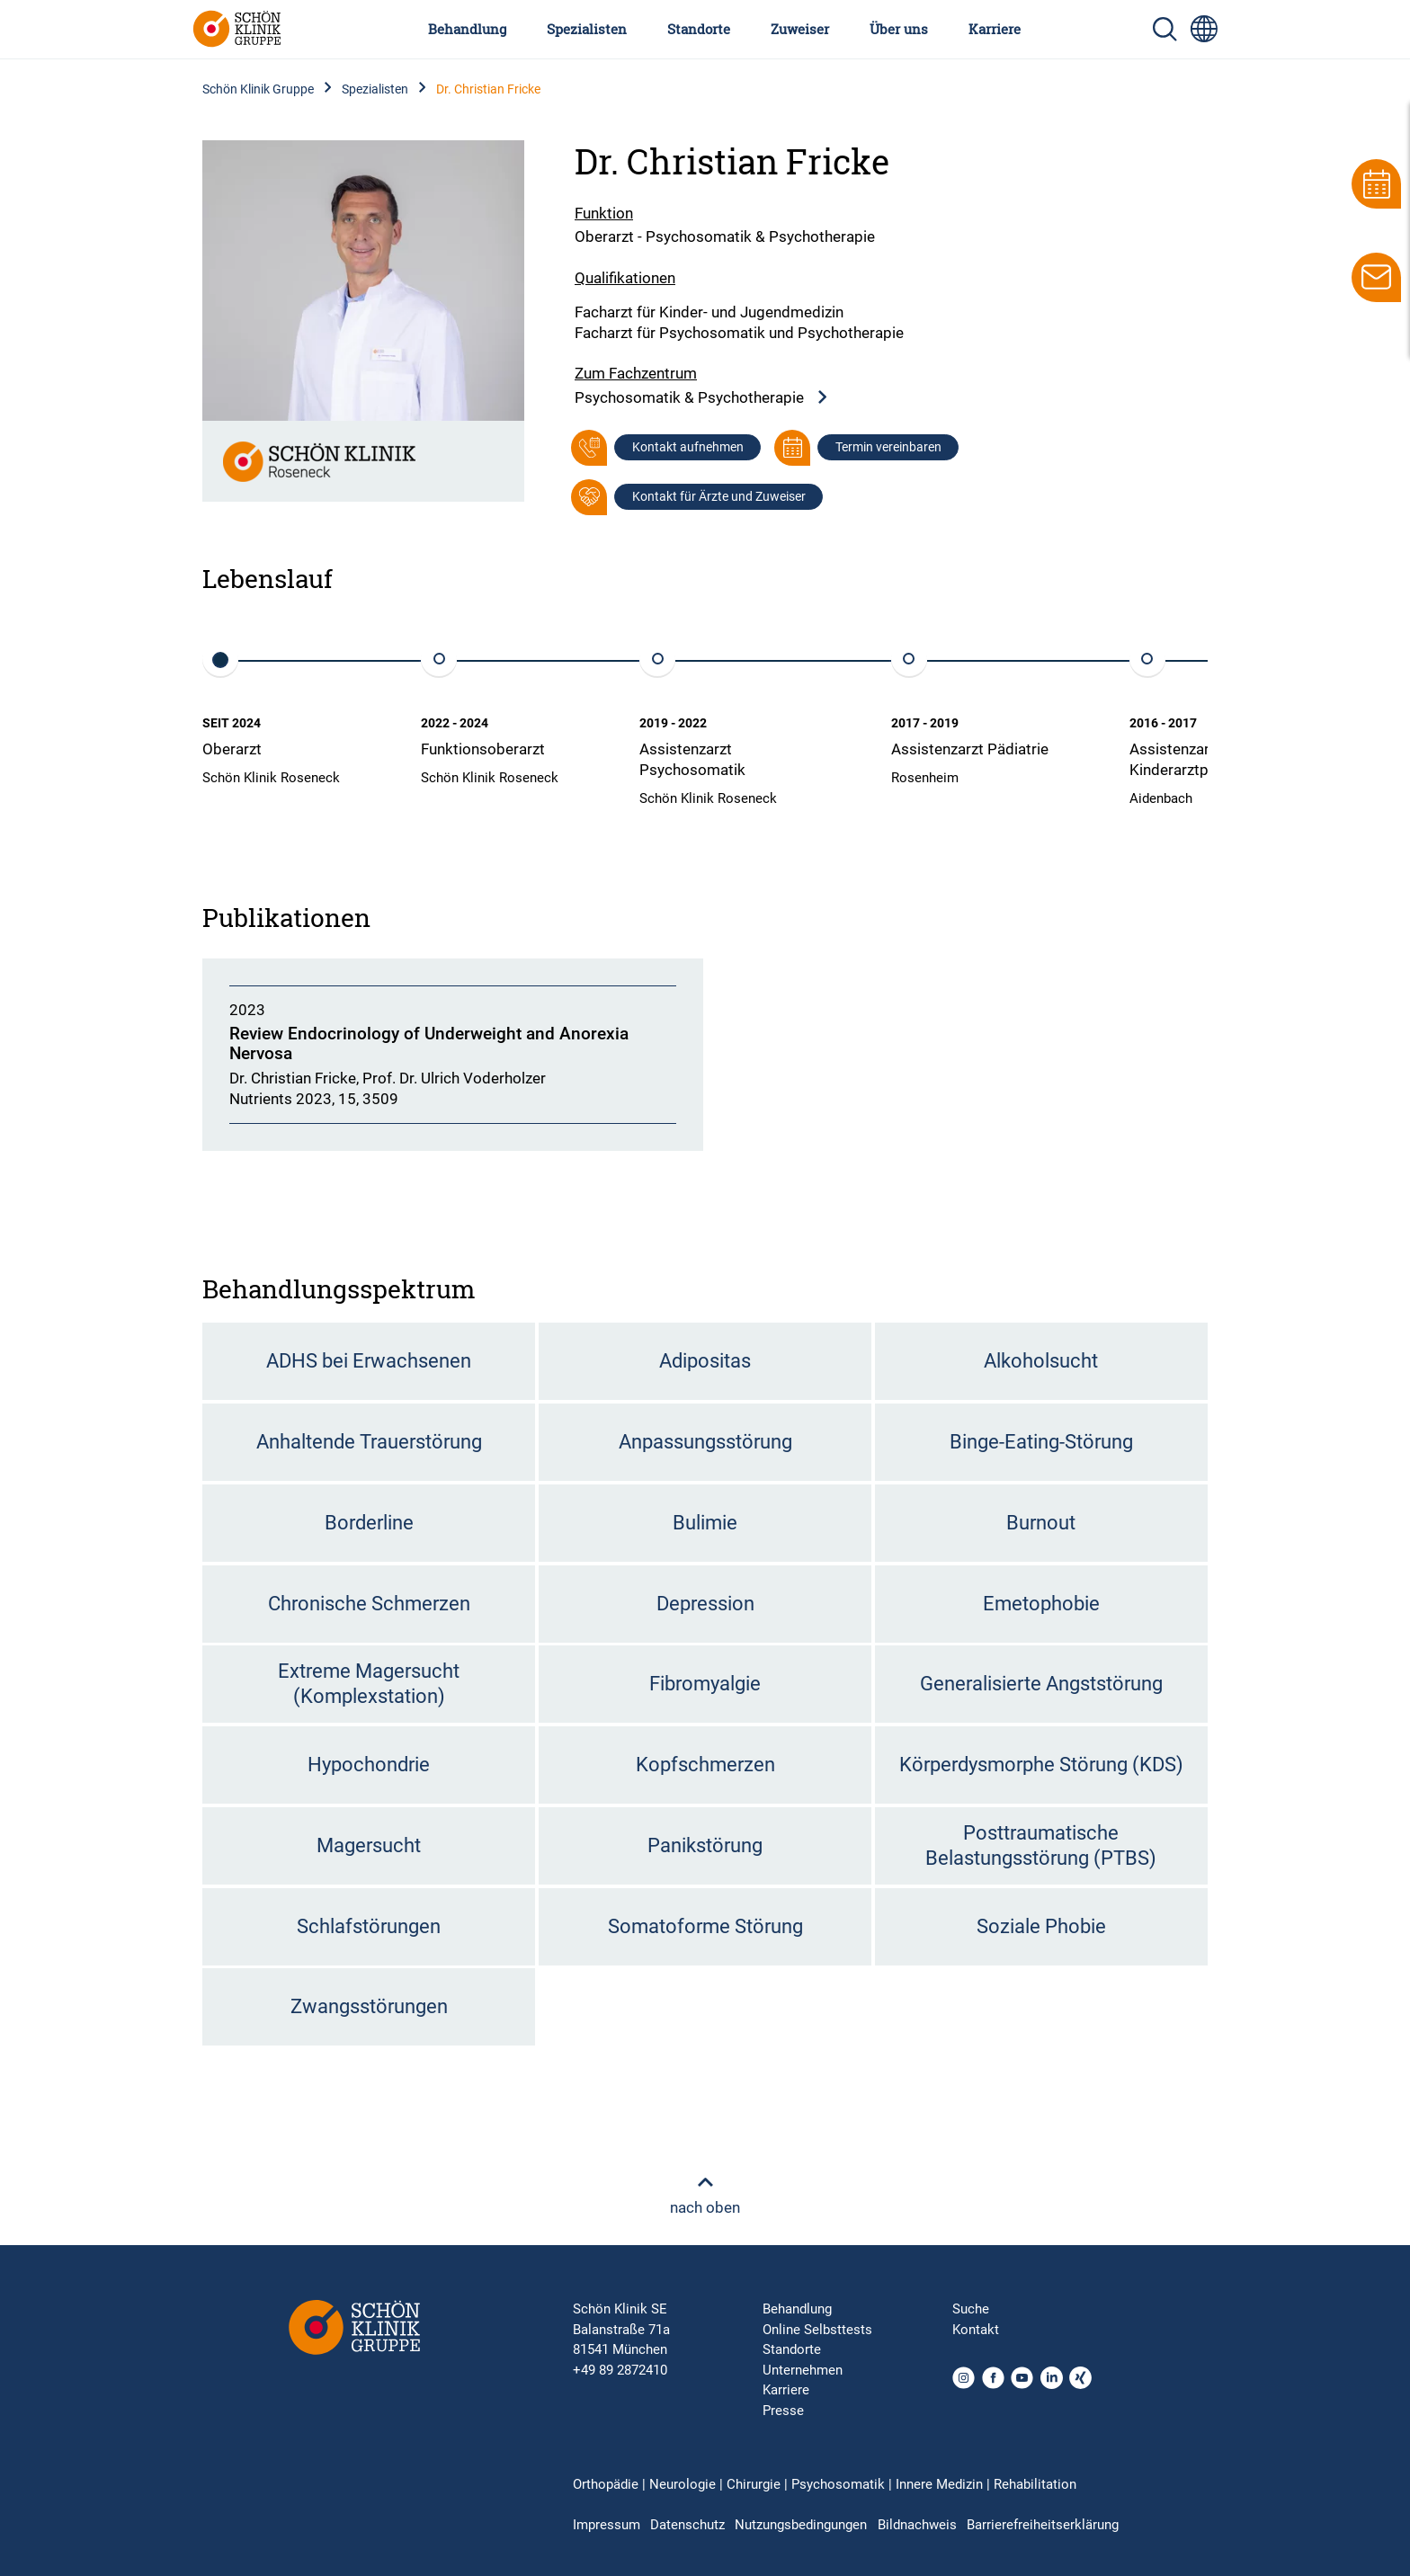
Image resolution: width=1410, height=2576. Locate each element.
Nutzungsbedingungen (801, 2525)
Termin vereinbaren (888, 447)
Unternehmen (803, 2370)
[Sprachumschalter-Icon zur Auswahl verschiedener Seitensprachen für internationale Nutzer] (1204, 28)
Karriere (994, 29)
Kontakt (975, 2330)
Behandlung (467, 29)
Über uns (899, 29)
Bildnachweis (917, 2525)
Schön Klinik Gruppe (258, 89)
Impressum (606, 2525)
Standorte (698, 29)
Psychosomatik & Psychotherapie (702, 397)
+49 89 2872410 (620, 2370)
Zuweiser (800, 29)
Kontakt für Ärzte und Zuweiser (719, 496)
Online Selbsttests (817, 2330)
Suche (970, 2309)
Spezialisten (587, 29)
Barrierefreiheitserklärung (1043, 2525)
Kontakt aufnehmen (688, 447)
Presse (783, 2410)
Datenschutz (687, 2525)
